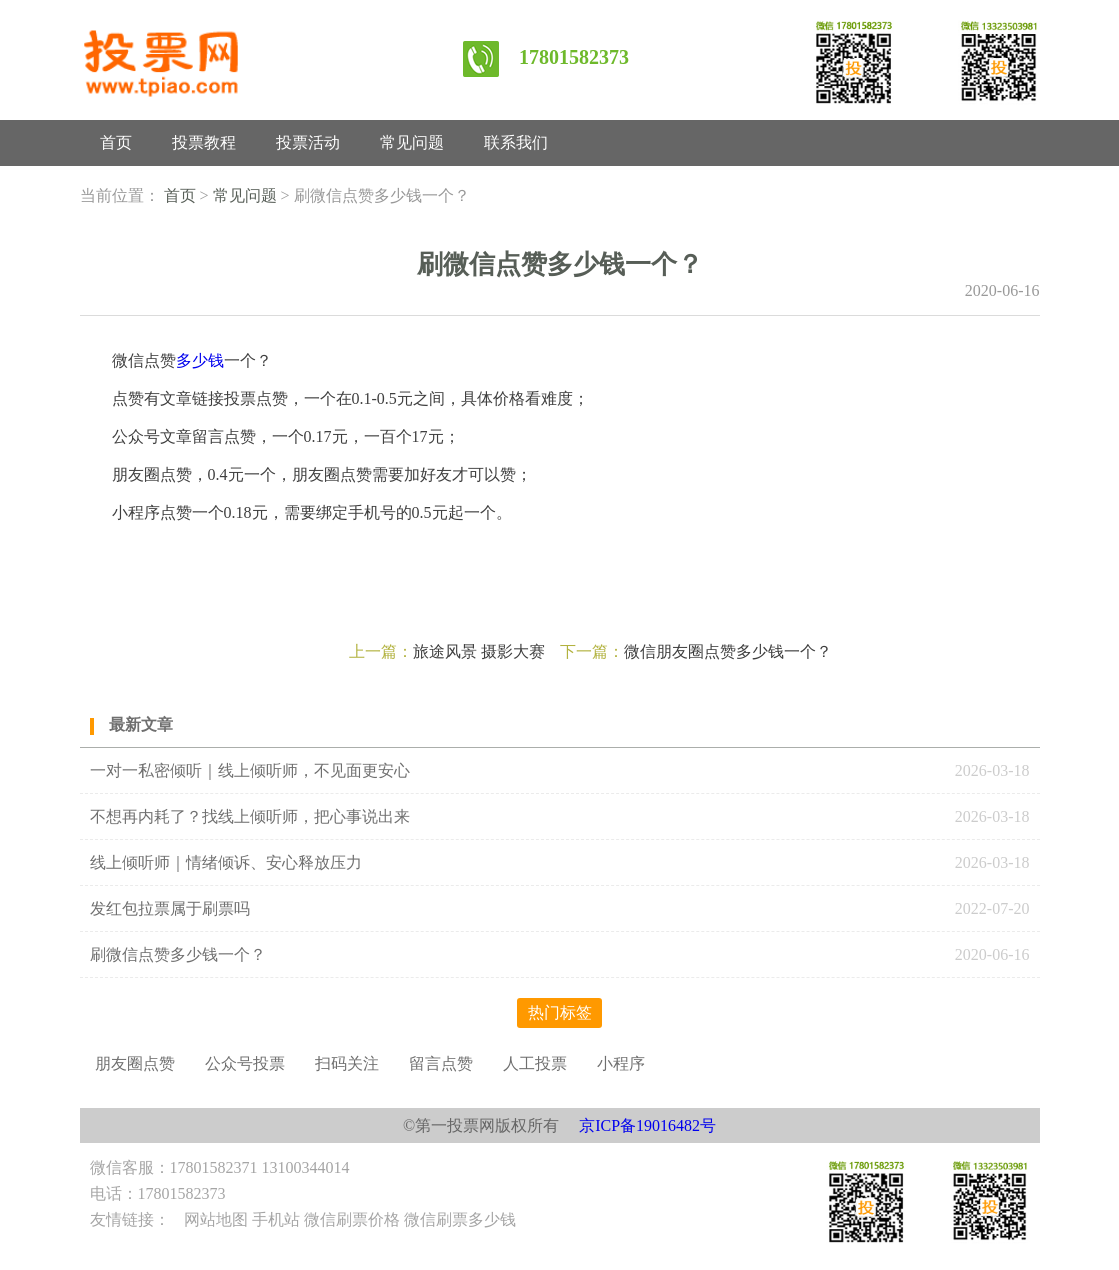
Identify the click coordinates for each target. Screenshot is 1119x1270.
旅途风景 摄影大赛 (479, 651)
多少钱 (200, 360)
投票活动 (308, 142)
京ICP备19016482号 (647, 1125)
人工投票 (535, 1063)
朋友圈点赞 (135, 1063)
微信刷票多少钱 (460, 1219)
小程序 (621, 1063)
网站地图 (216, 1219)
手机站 (276, 1219)
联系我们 (516, 142)
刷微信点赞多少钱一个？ (178, 954)
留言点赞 (441, 1063)
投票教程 (204, 142)
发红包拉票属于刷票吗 (170, 908)
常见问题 (412, 142)
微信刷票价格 (352, 1219)
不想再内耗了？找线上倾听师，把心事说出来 (250, 816)
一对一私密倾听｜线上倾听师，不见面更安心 (250, 770)
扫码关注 (347, 1063)
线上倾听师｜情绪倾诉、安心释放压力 (226, 862)
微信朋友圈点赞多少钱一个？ (728, 651)
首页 (116, 142)
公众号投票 (245, 1063)
